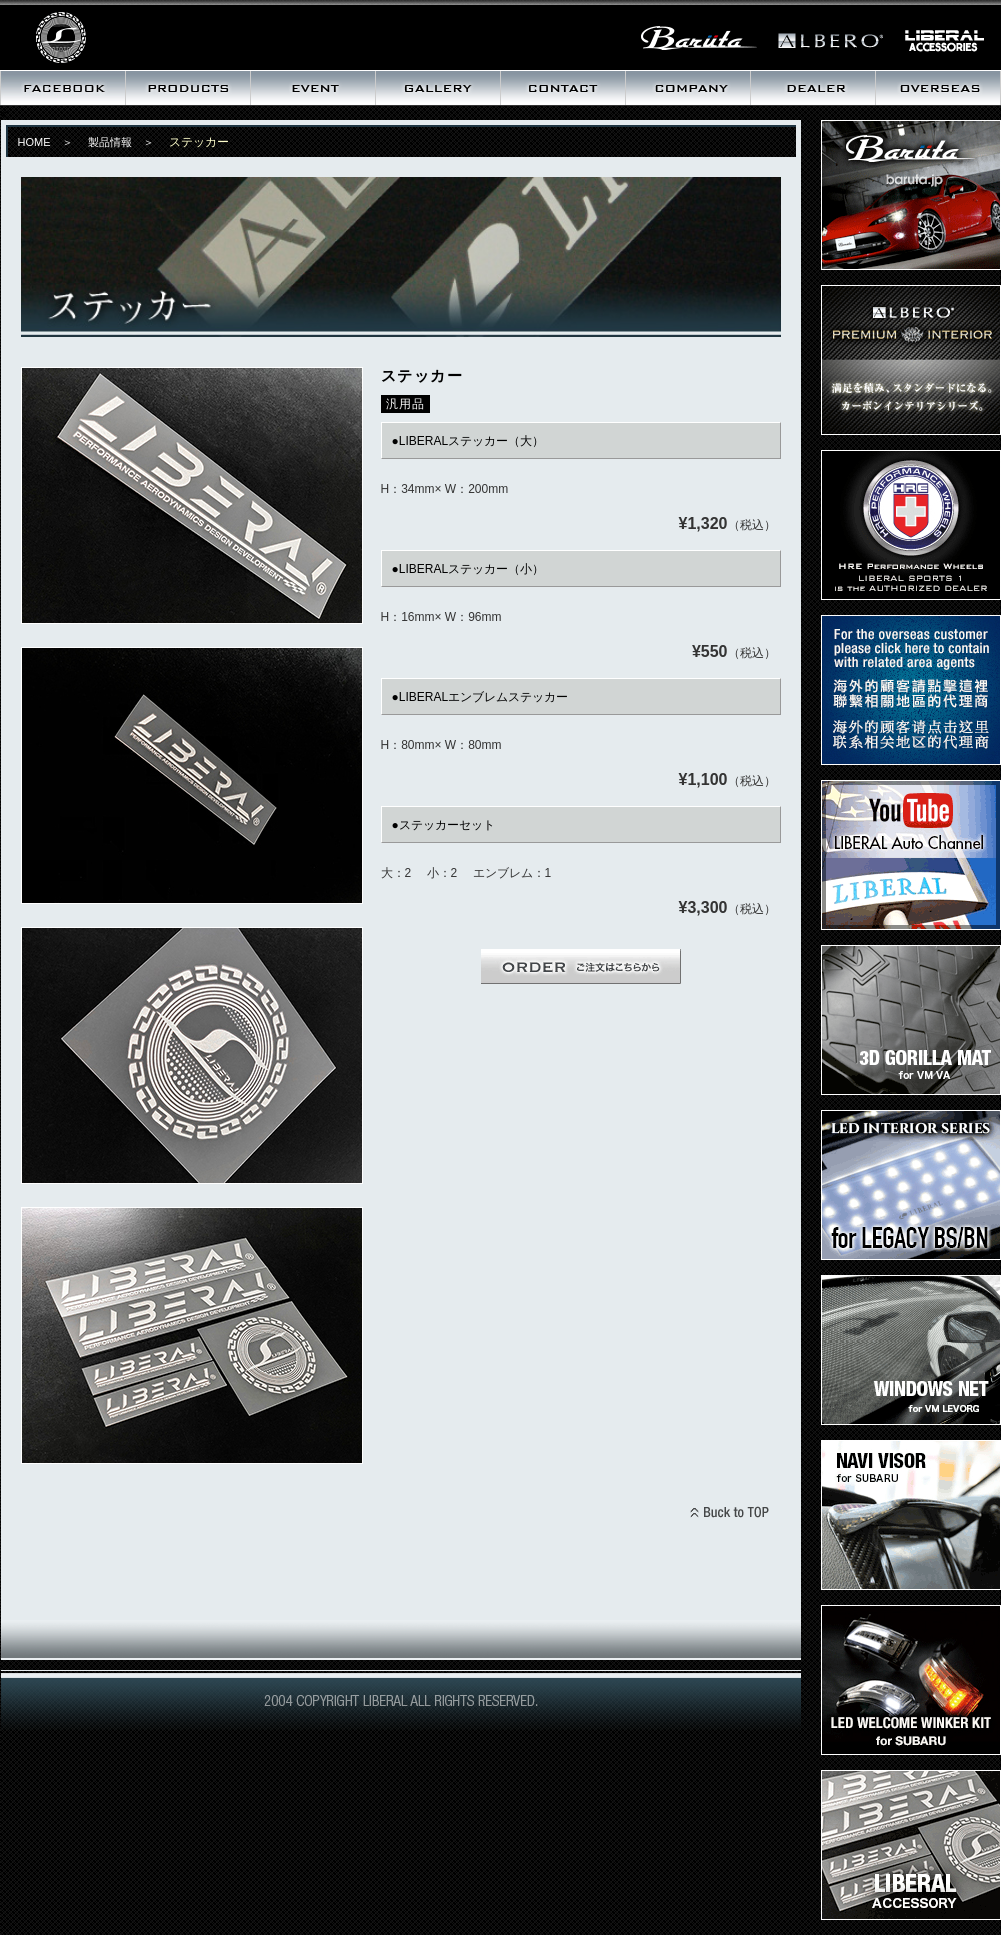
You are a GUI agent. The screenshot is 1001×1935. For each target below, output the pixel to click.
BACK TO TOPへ (729, 1514)
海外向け (938, 88)
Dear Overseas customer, (911, 690)
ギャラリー (437, 88)
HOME (34, 142)
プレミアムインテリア (911, 360)
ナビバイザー (911, 1515)
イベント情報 (312, 88)
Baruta (911, 195)
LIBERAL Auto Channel (911, 855)
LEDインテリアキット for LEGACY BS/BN (911, 1185)
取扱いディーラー (812, 88)
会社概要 (687, 88)
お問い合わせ (562, 88)
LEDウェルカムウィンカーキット (911, 1680)
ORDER (581, 966)
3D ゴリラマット (911, 1020)
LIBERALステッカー (911, 1845)
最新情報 (62, 88)
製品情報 (187, 88)
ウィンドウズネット (911, 1350)
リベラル (125, 35)
